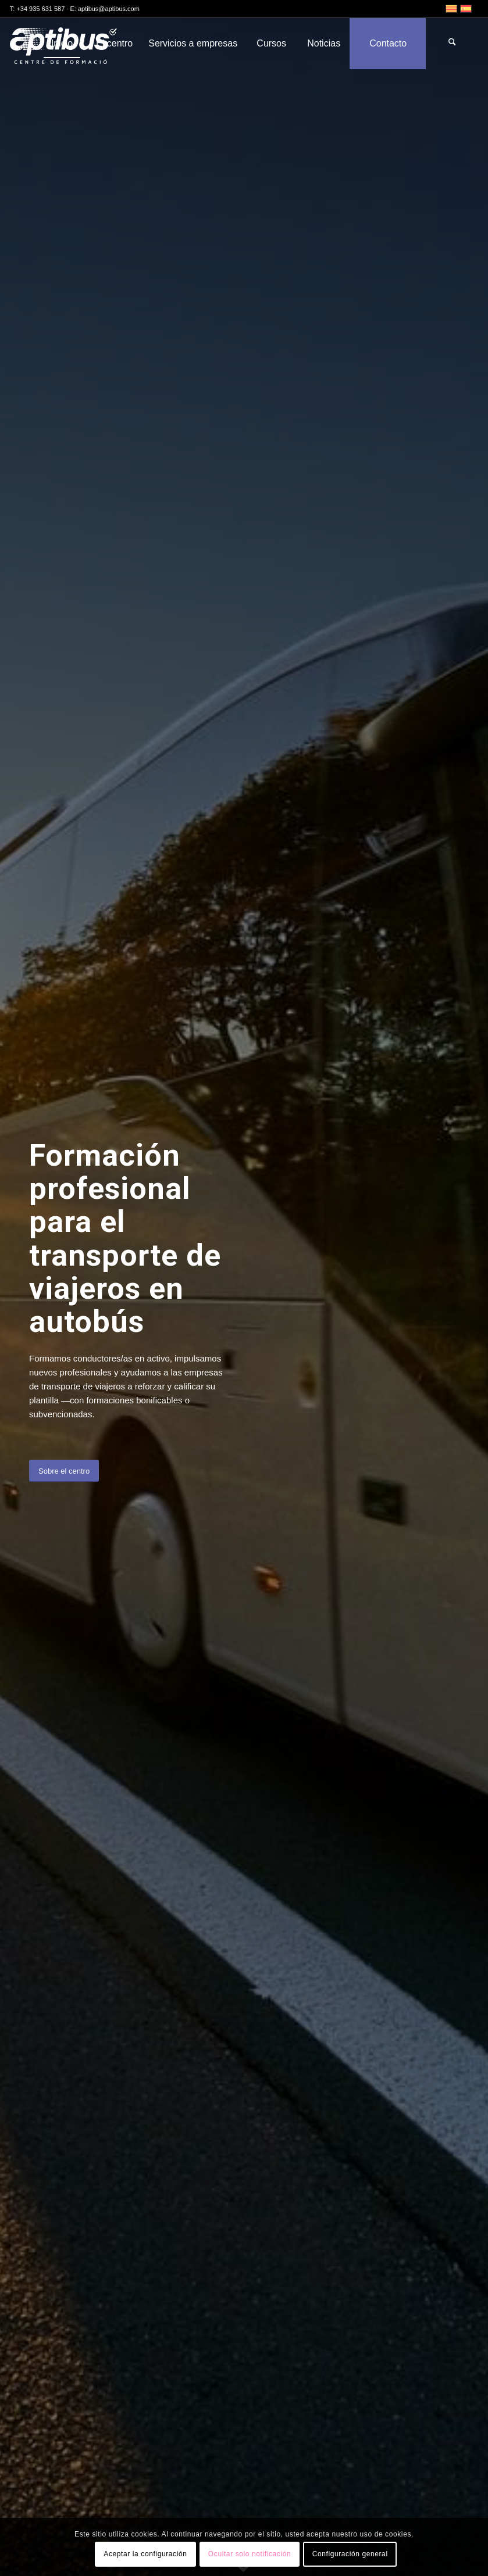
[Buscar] (452, 43)
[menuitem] (61, 43)
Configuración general (350, 2554)
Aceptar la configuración (145, 2554)
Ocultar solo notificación (249, 2554)
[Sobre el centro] (64, 1471)
